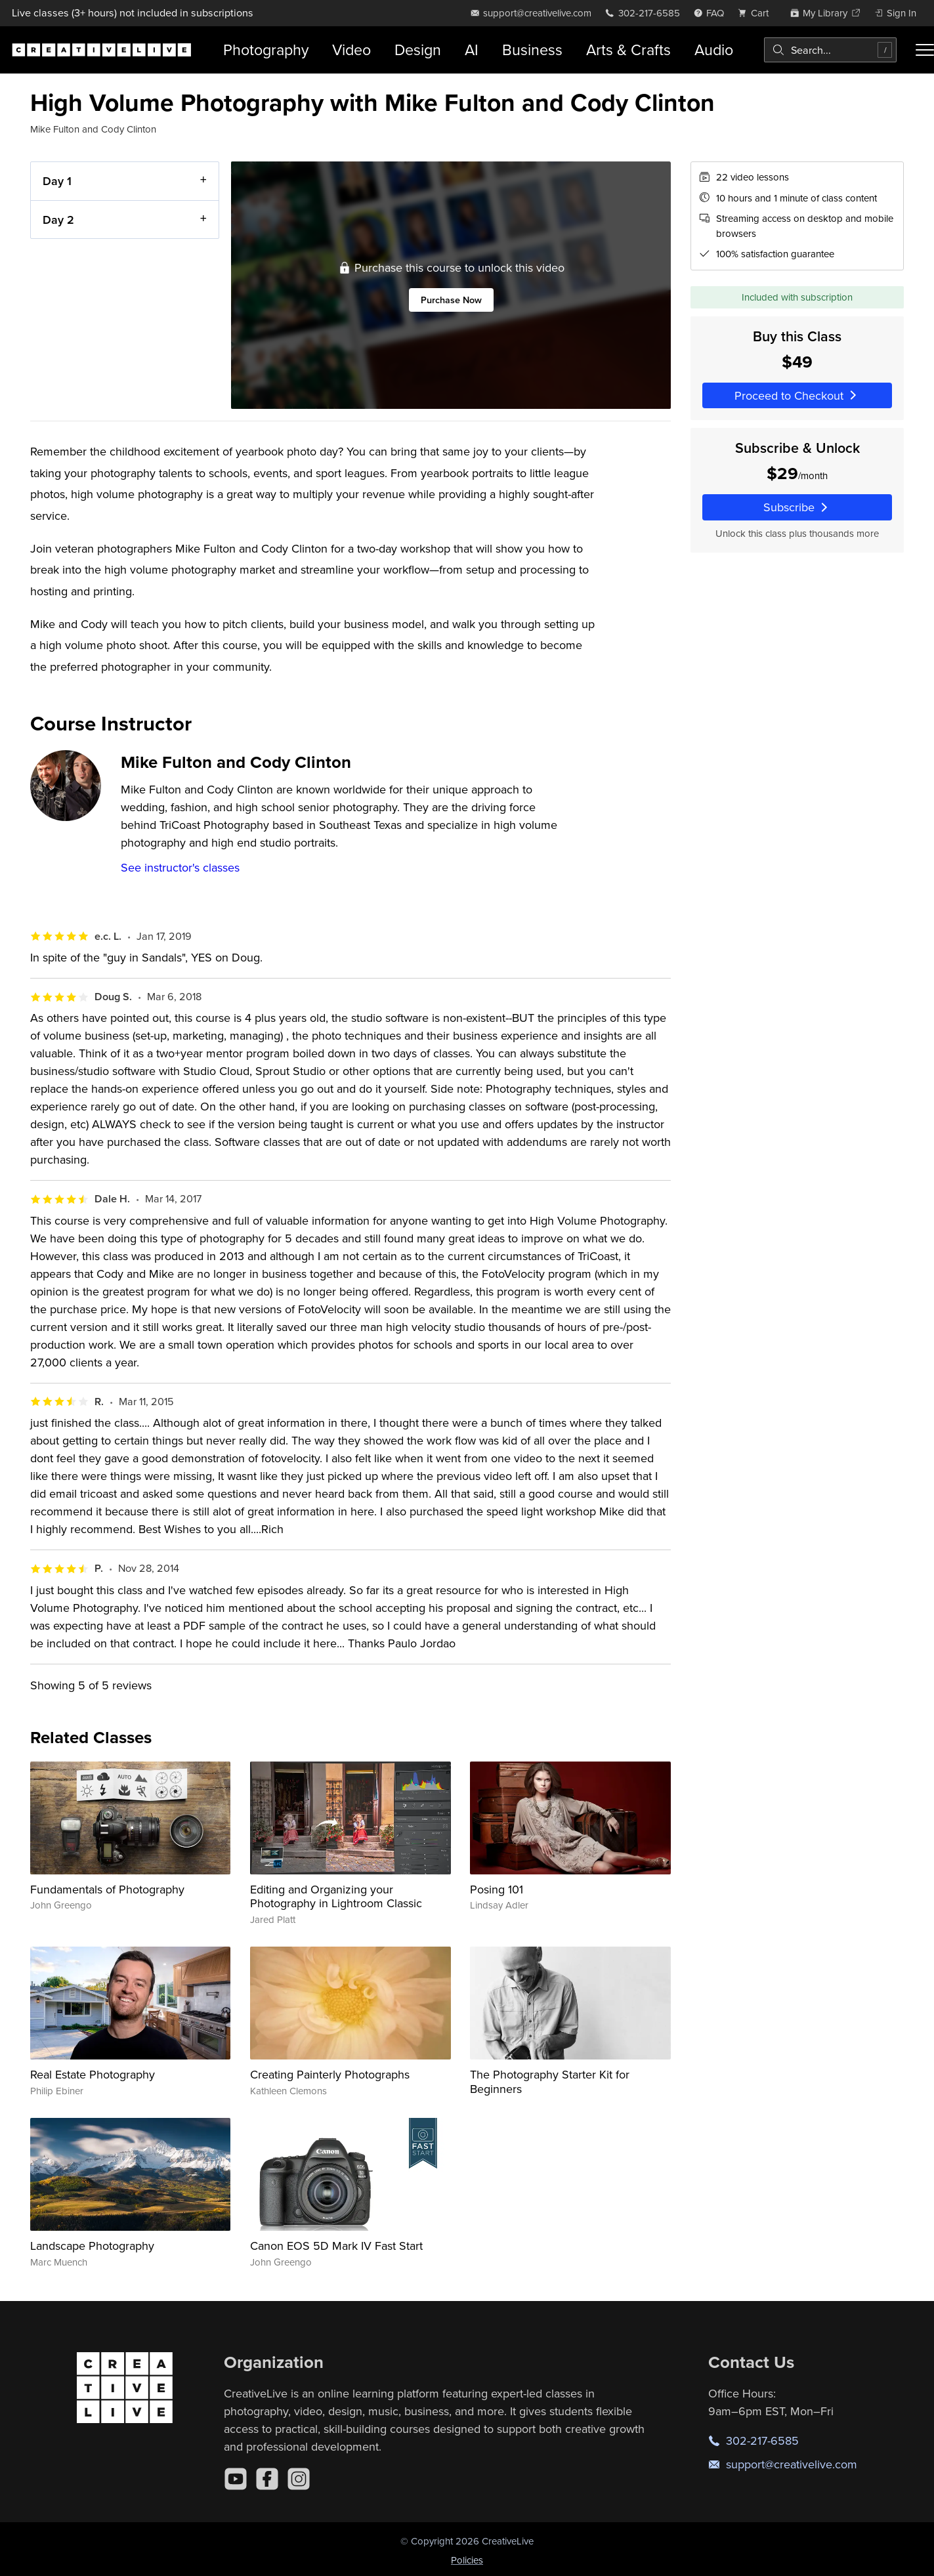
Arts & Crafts (628, 49)
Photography (265, 49)
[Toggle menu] (925, 50)
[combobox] (830, 50)
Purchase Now (450, 300)
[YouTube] (235, 2479)
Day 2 (58, 219)
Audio (713, 49)
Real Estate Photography (92, 2074)
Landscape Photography (92, 2245)
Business (532, 49)
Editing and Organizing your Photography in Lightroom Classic (336, 1896)
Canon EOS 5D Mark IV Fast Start (336, 2245)
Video (351, 49)
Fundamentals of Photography (107, 1889)
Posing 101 (496, 1889)
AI (471, 49)
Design (417, 49)
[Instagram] (298, 2479)
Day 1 (57, 181)
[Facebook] (267, 2479)
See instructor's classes (180, 867)
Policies (467, 2560)
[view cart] (757, 13)
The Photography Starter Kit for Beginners (549, 2081)
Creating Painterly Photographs (330, 2074)
